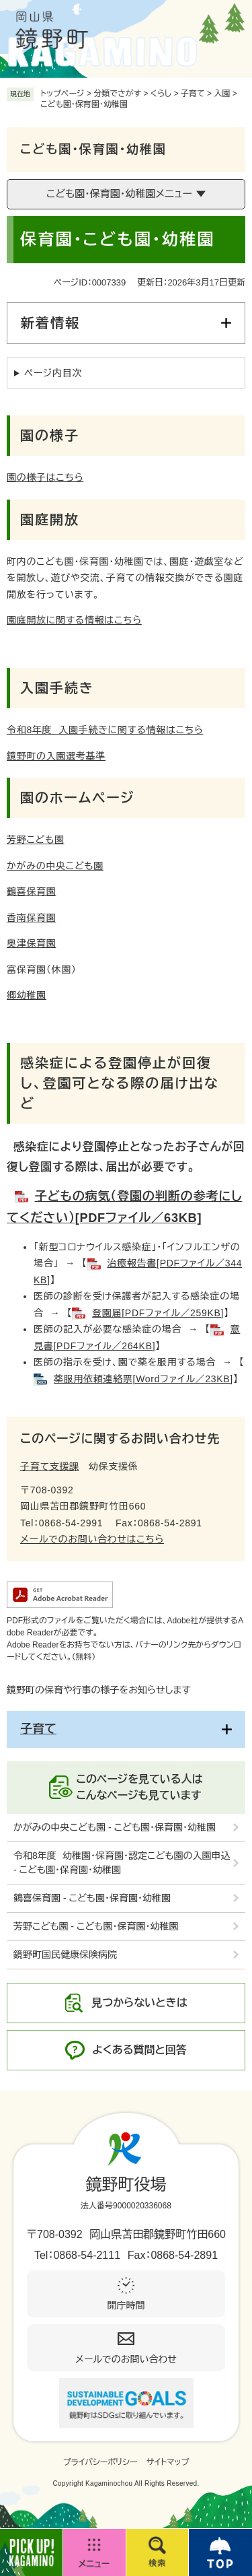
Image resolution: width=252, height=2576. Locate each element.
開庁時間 (126, 2305)
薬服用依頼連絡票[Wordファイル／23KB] (143, 1379)
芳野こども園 (36, 839)
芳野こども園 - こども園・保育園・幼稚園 (95, 1926)
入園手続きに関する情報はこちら (105, 729)
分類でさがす (117, 93)
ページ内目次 (53, 373)
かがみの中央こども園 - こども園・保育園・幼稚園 (114, 1827)
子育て (193, 93)
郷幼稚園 (26, 995)
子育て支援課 (49, 1466)
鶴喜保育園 (31, 891)
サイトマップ (167, 2462)
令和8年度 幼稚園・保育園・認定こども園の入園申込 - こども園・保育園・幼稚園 (121, 1862)
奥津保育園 (31, 943)
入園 (222, 93)
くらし (161, 93)
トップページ (62, 93)
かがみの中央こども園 (55, 865)
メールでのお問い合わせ (126, 2359)
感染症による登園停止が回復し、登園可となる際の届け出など (119, 1083)
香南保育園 (31, 917)
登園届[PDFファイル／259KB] (158, 1313)
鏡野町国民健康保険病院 (65, 1954)
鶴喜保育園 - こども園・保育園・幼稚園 (92, 1898)
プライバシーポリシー (100, 2462)
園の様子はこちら (45, 477)
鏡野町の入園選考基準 (56, 756)
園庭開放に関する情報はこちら (74, 620)
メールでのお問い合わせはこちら (92, 1539)
